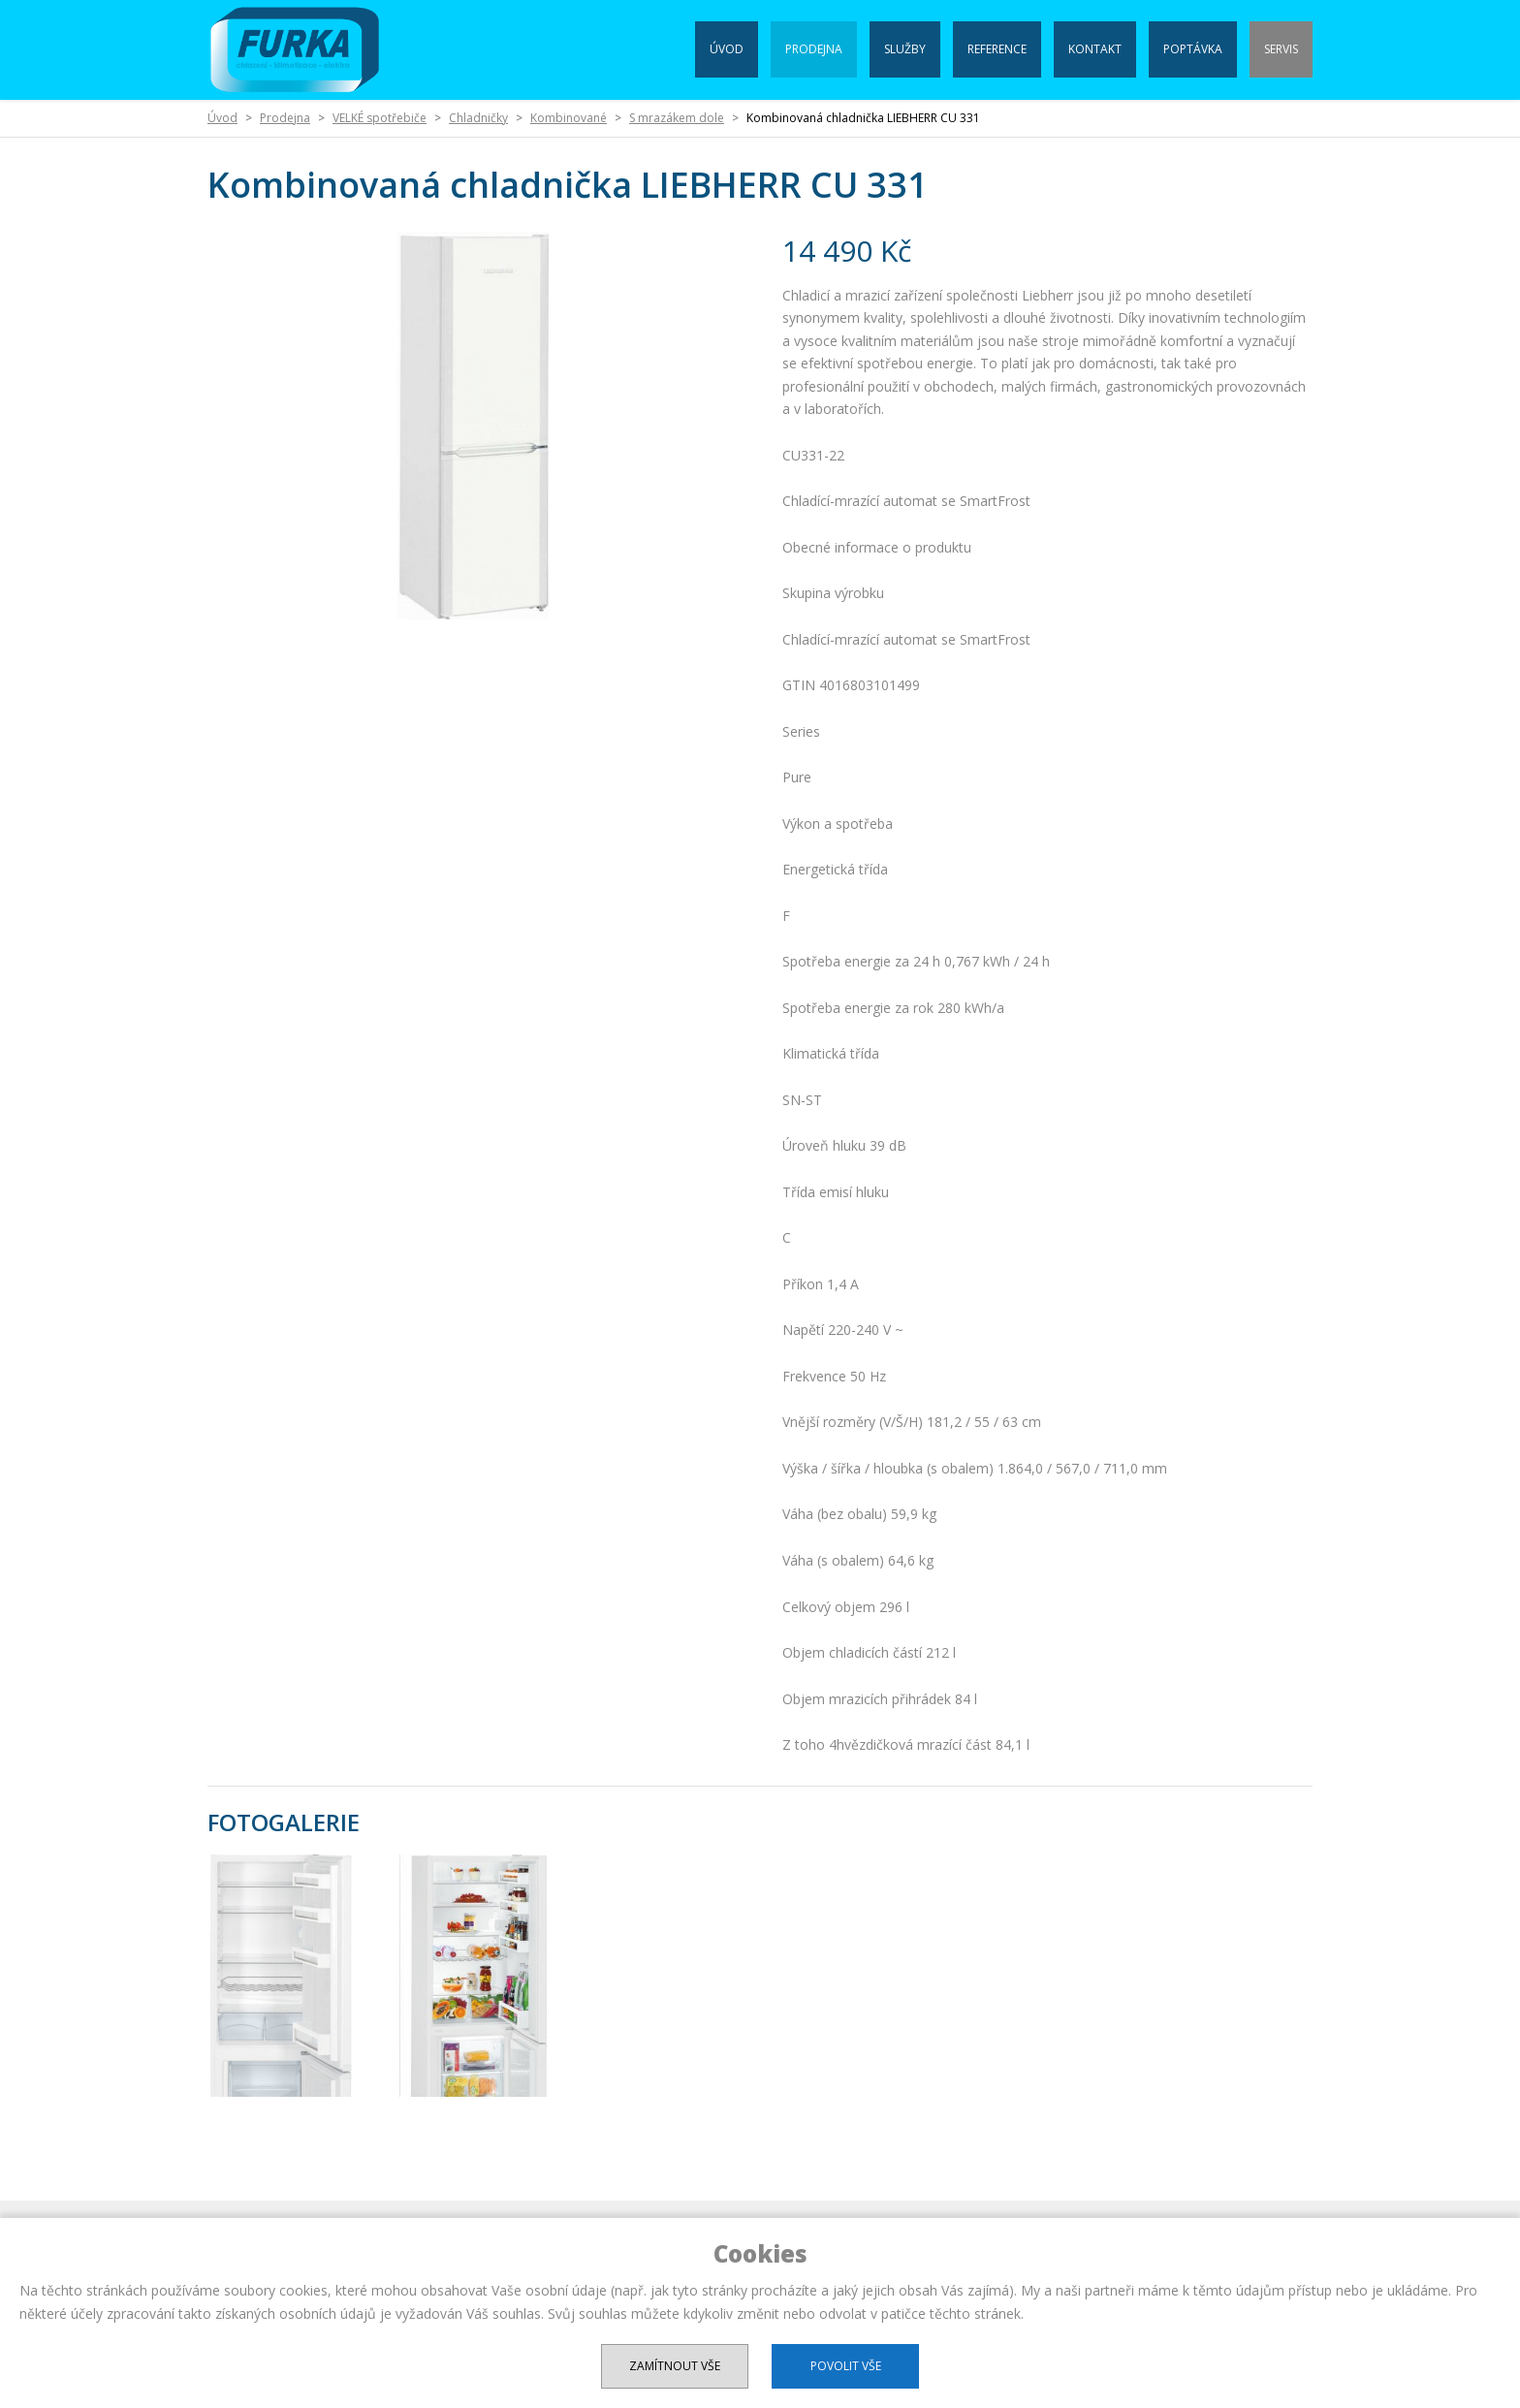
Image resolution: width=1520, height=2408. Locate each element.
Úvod (727, 49)
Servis (1281, 49)
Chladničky (478, 118)
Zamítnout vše (674, 2366)
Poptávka (1192, 49)
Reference (997, 49)
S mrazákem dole (676, 118)
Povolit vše (845, 2366)
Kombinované (568, 118)
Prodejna (813, 49)
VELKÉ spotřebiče (379, 118)
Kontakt (1095, 49)
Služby (905, 49)
